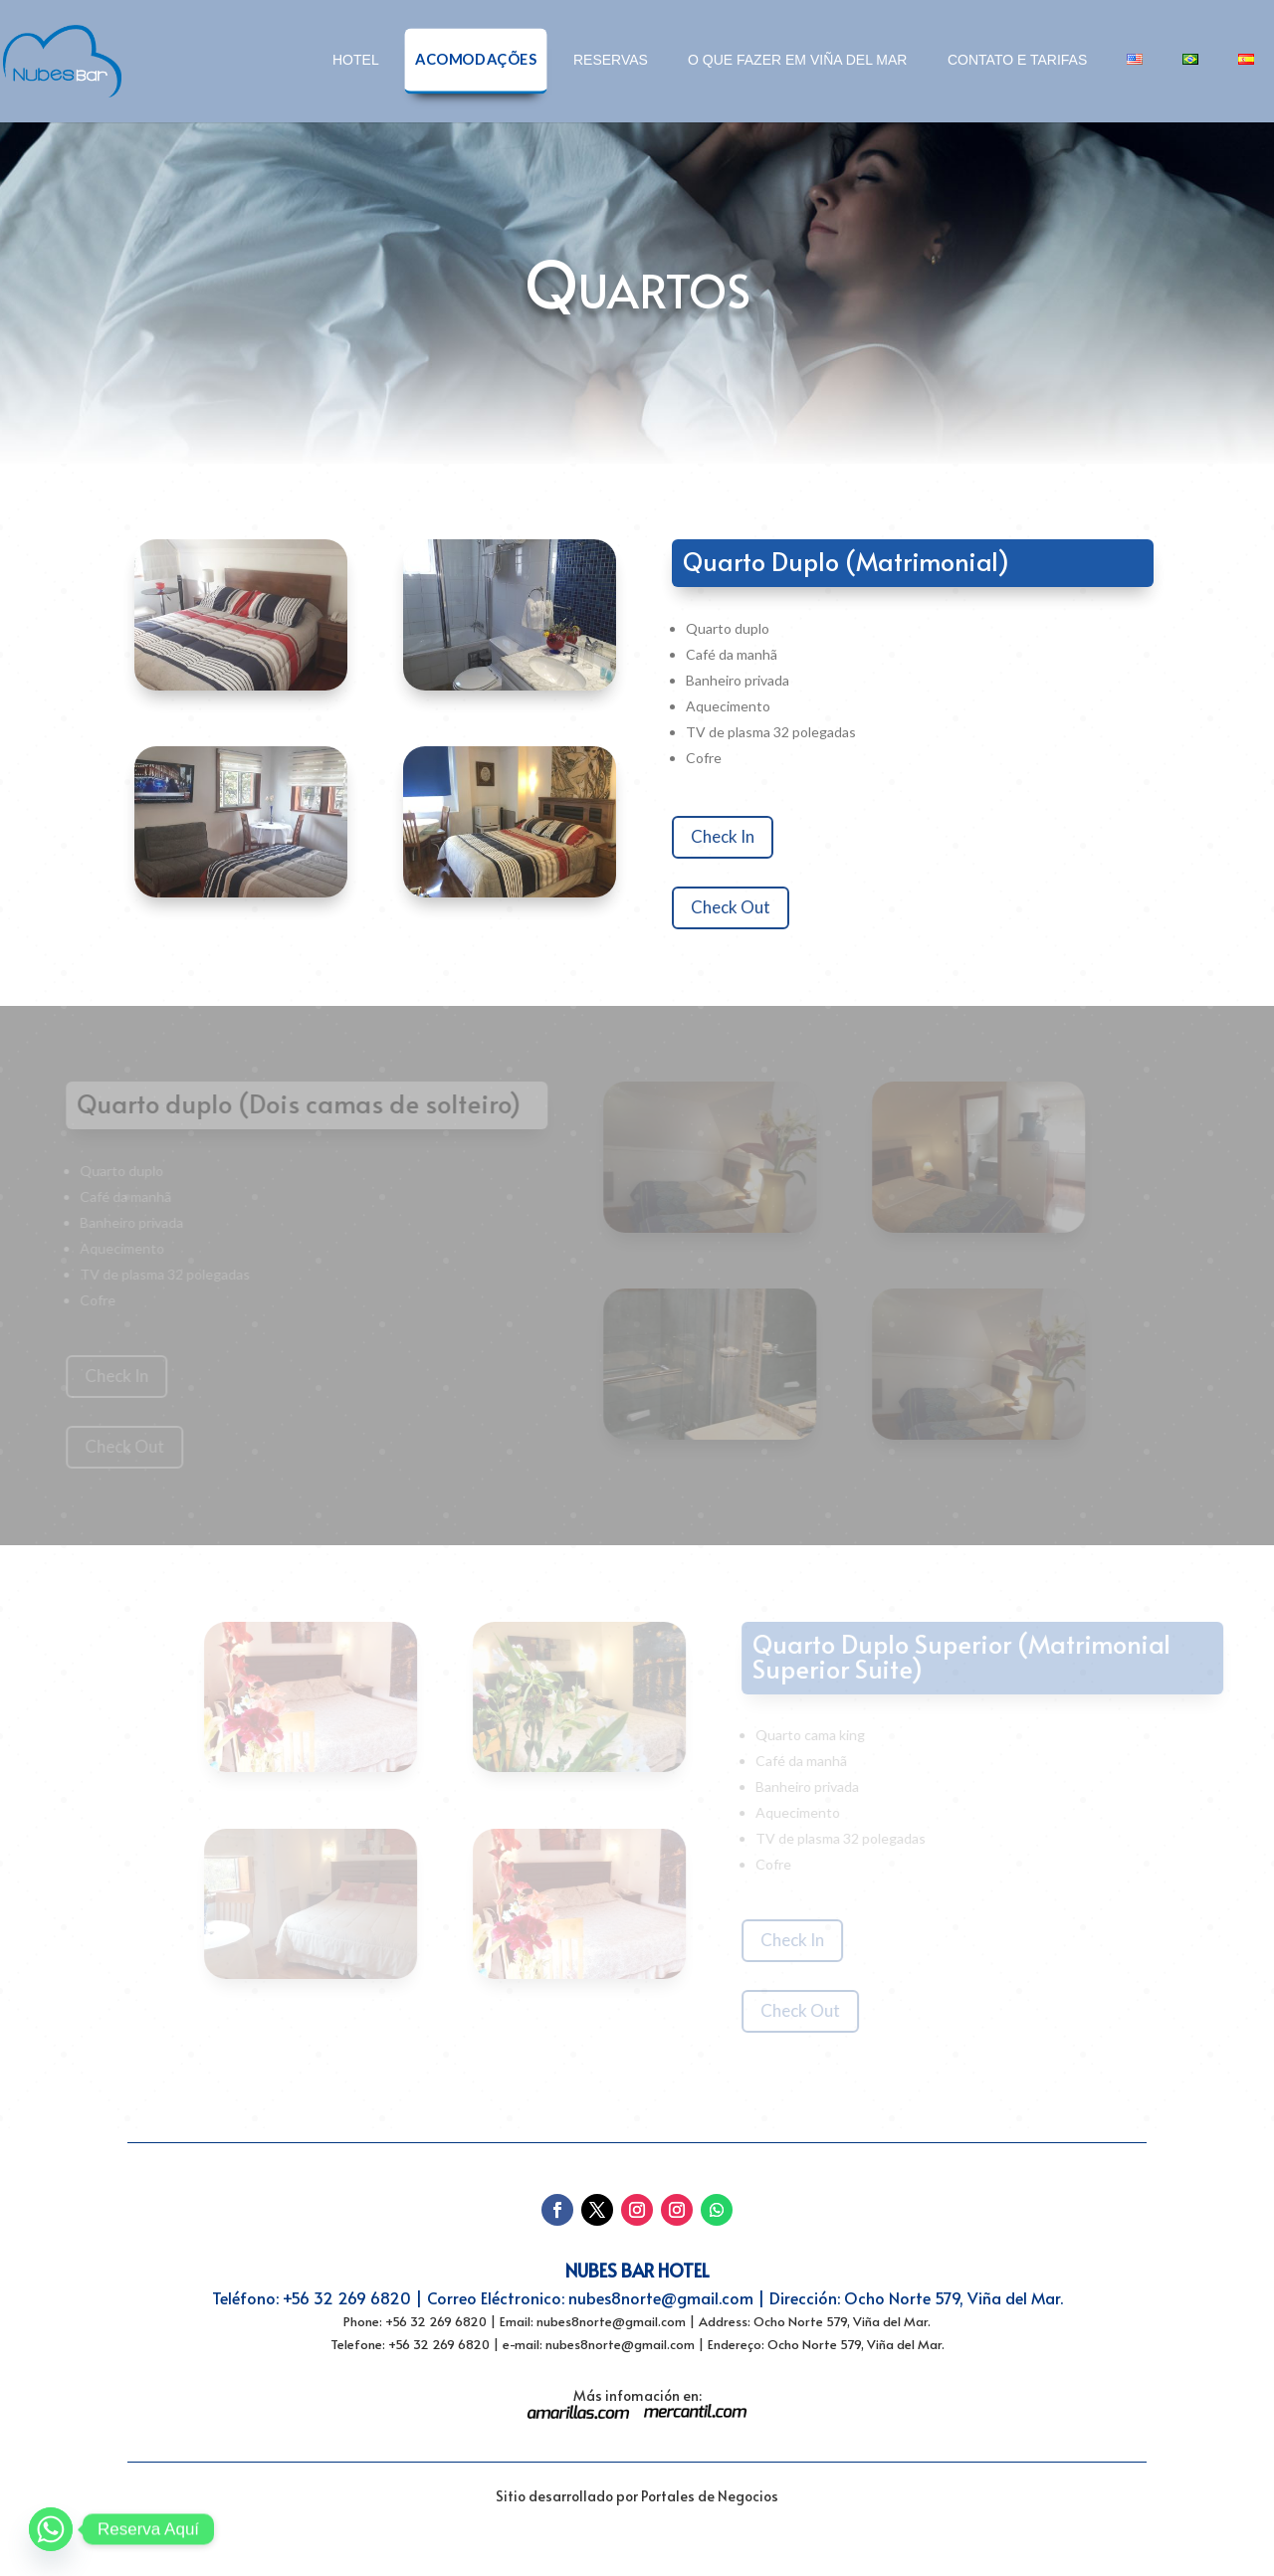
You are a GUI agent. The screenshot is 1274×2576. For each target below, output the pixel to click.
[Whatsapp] (51, 2529)
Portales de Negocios (709, 2495)
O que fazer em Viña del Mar (797, 60)
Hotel (355, 60)
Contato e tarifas (1017, 60)
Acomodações (475, 59)
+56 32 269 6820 (347, 2297)
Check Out (748, 906)
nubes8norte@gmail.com (660, 2297)
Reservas (610, 60)
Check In (740, 836)
